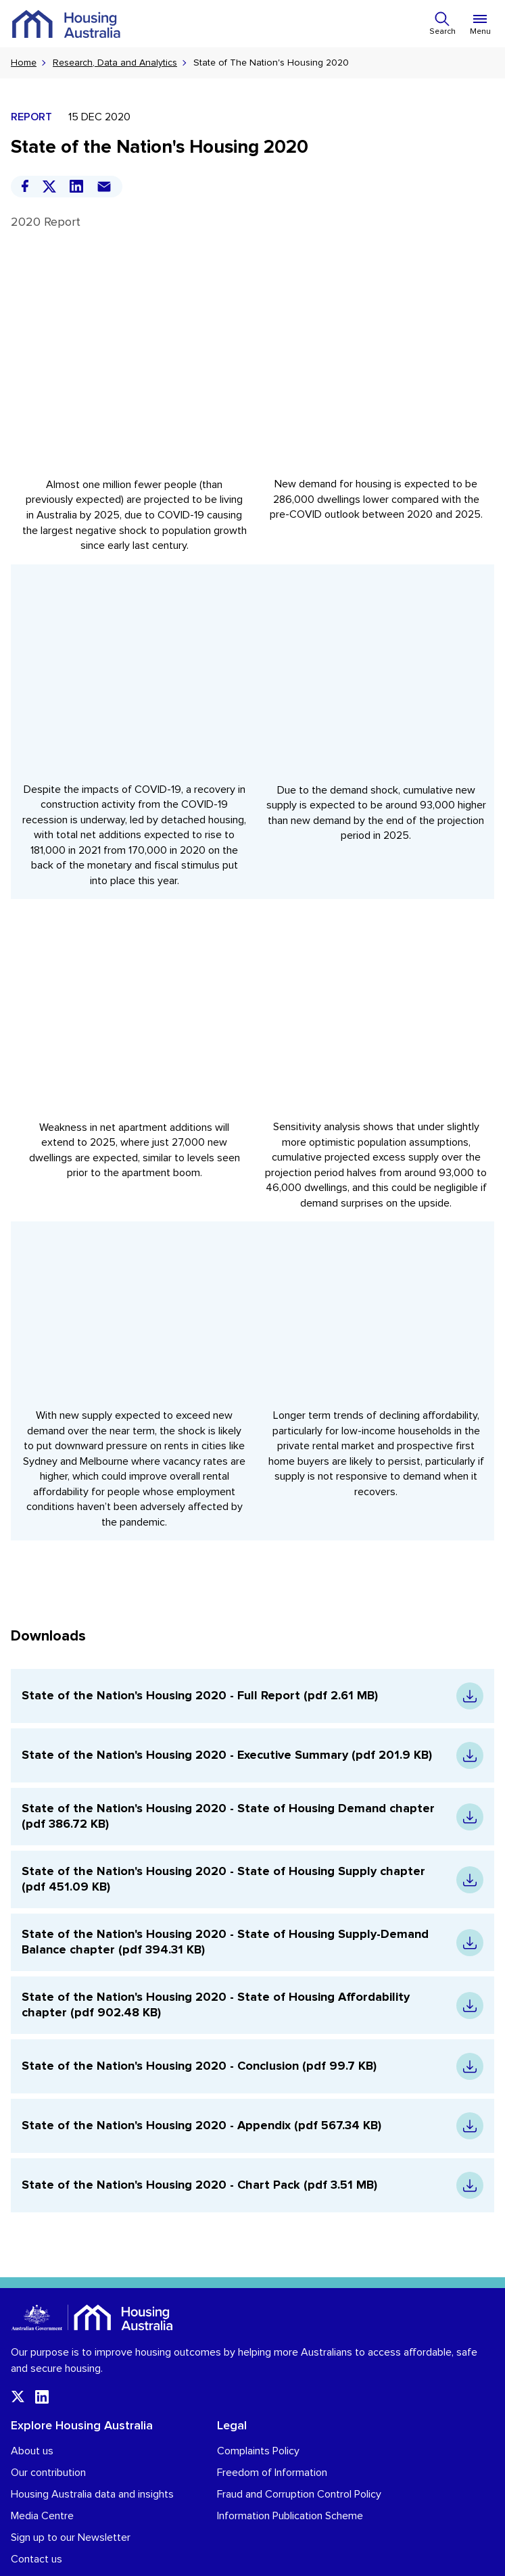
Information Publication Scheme (290, 2484)
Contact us (36, 2528)
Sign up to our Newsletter (70, 2506)
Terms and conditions (116, 2559)
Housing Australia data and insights (92, 2463)
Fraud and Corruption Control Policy (299, 2463)
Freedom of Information (272, 2441)
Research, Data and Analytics (115, 63)
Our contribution (48, 2441)
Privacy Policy (36, 2559)
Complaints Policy (258, 2419)
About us (32, 2419)
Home (24, 63)
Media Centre (42, 2484)
